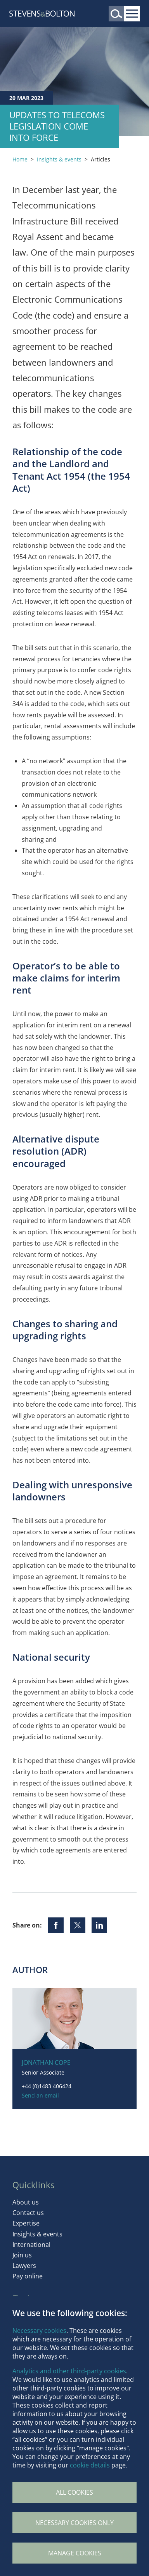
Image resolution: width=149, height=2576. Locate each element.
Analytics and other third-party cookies (69, 2371)
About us (25, 2202)
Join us (22, 2255)
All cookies (74, 2492)
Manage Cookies (74, 2553)
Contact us (28, 2212)
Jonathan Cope (46, 2062)
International (31, 2244)
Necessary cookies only (74, 2522)
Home (20, 159)
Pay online (27, 2276)
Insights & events (59, 159)
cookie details (90, 2465)
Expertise (26, 2223)
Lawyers (24, 2265)
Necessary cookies (39, 2330)
